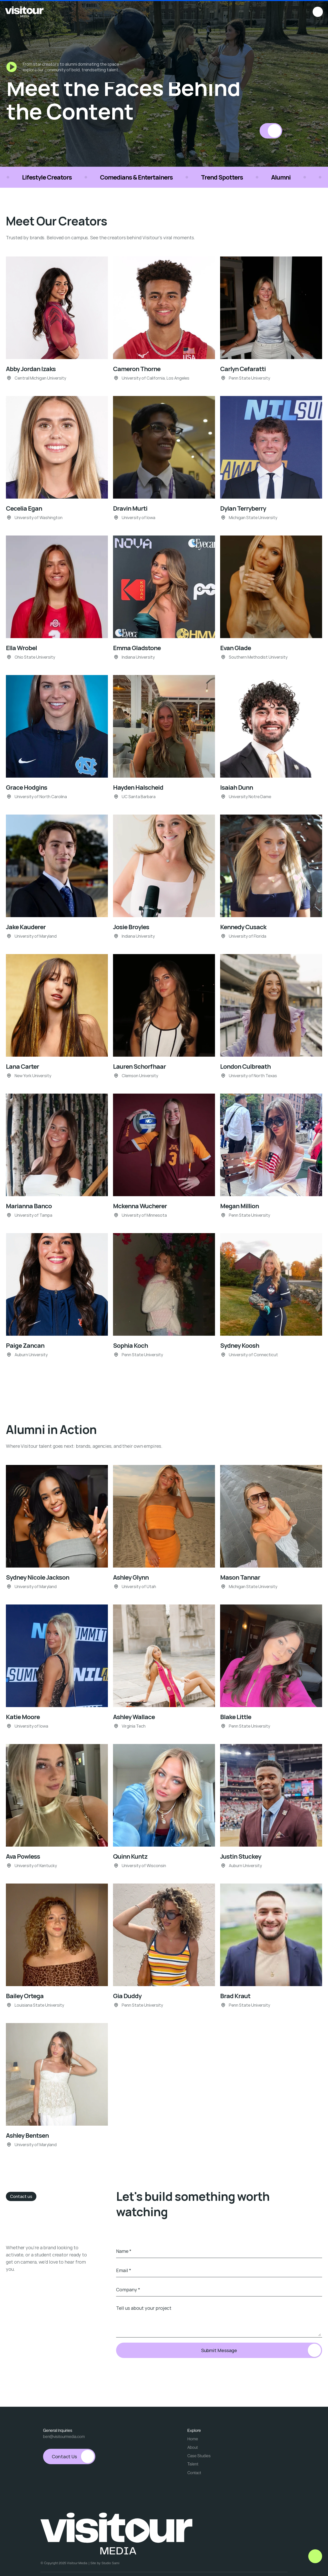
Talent (192, 2464)
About (192, 2447)
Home (192, 2438)
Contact (194, 2472)
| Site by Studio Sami (103, 2563)
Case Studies (199, 2455)
